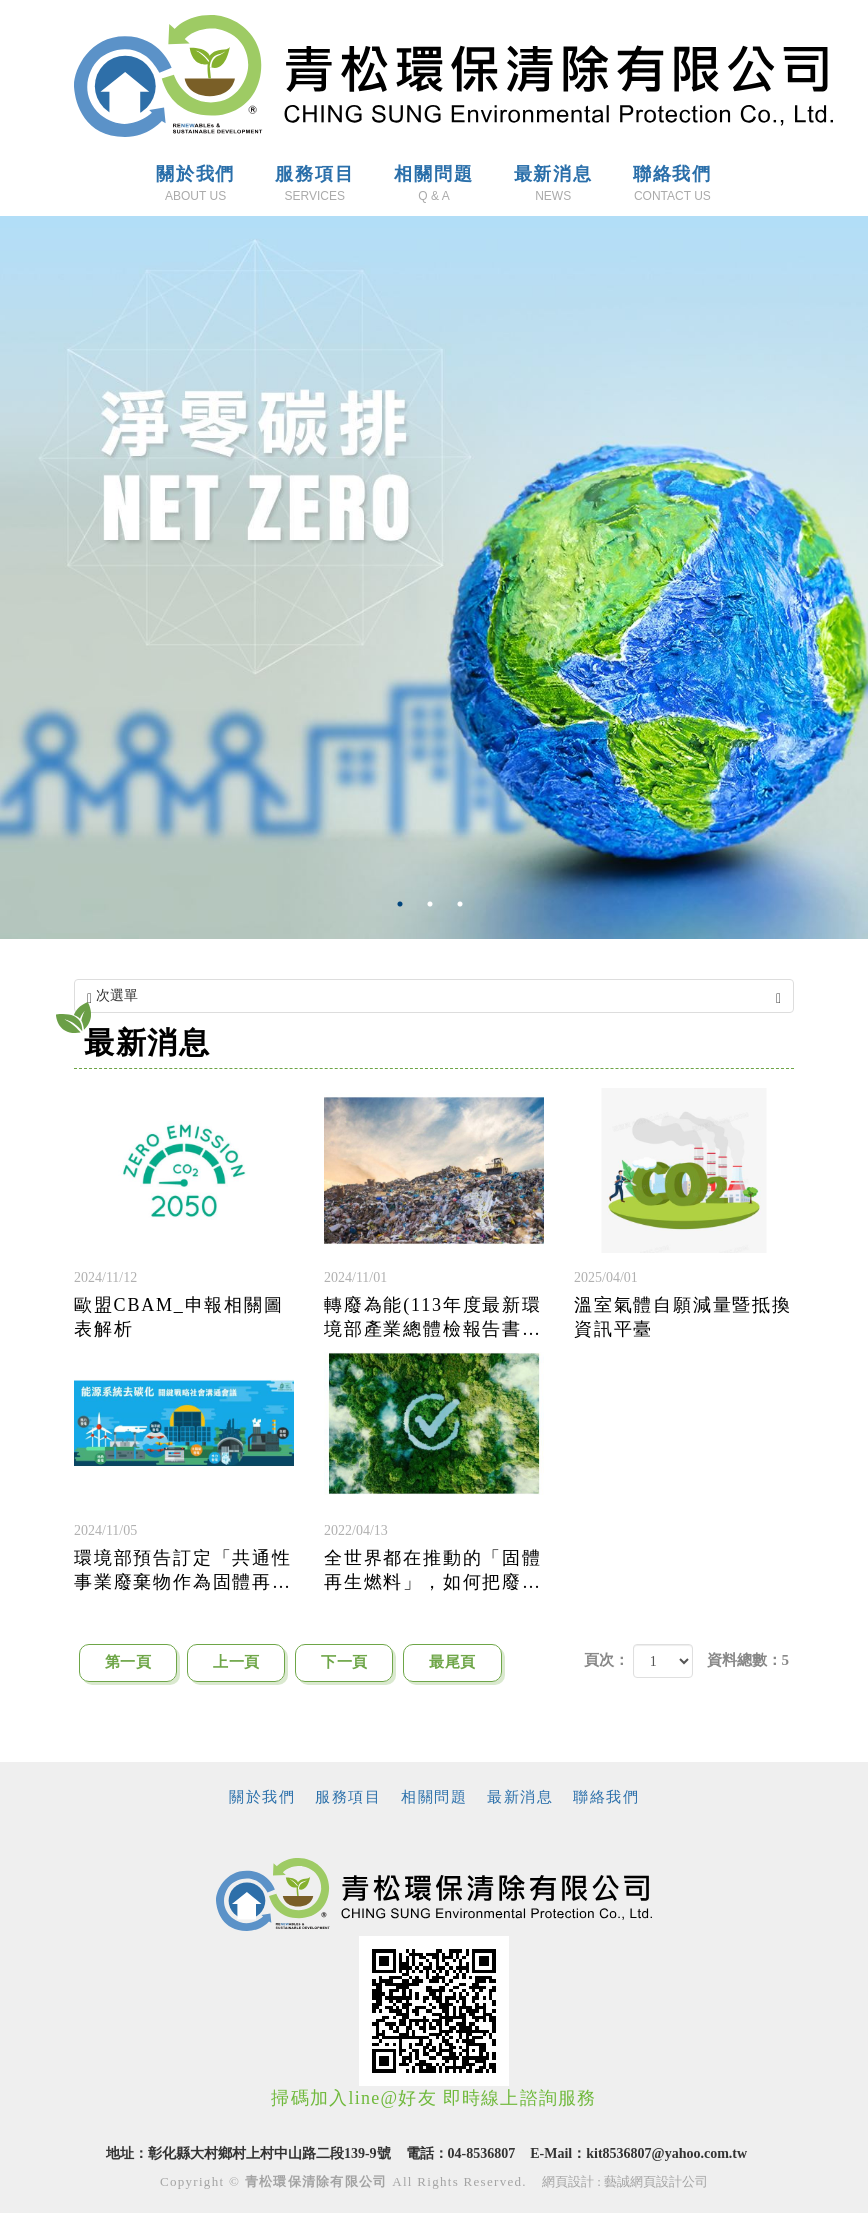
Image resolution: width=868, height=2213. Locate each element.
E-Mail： (558, 2153)
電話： (427, 2153)
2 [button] (434, 904)
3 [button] (464, 904)
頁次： (606, 1660)
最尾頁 (452, 1662)
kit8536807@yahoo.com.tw (666, 2153)
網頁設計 (568, 2181)
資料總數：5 (748, 1660)
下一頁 (344, 1662)
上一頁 (236, 1662)
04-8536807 (482, 2153)
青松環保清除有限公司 (453, 76)
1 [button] (404, 904)
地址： (127, 2153)
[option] (434, 577)
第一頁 (128, 1662)
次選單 (434, 996)
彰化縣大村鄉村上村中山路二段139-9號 (269, 2153)
